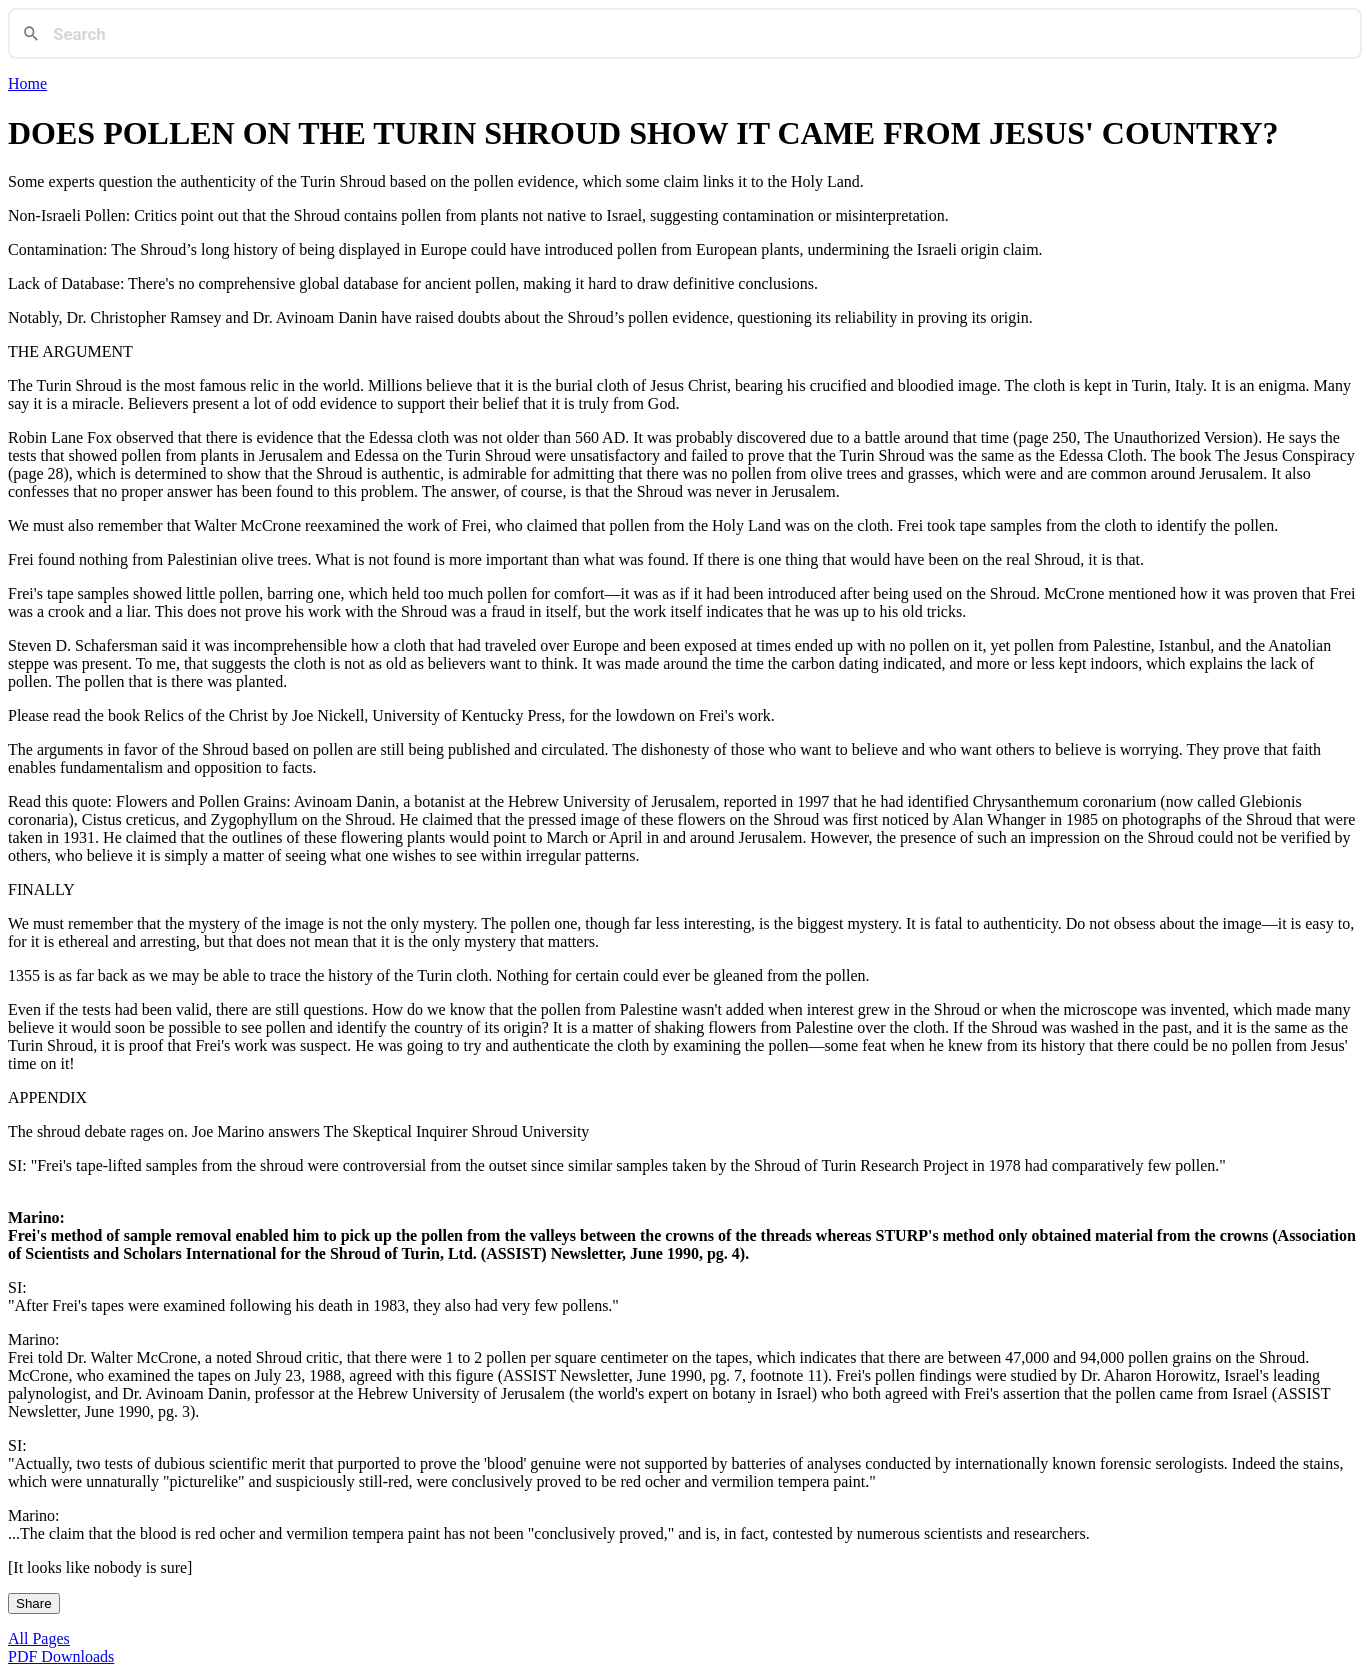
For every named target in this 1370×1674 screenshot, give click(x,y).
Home (27, 83)
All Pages (39, 1638)
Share (34, 1603)
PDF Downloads (61, 1656)
